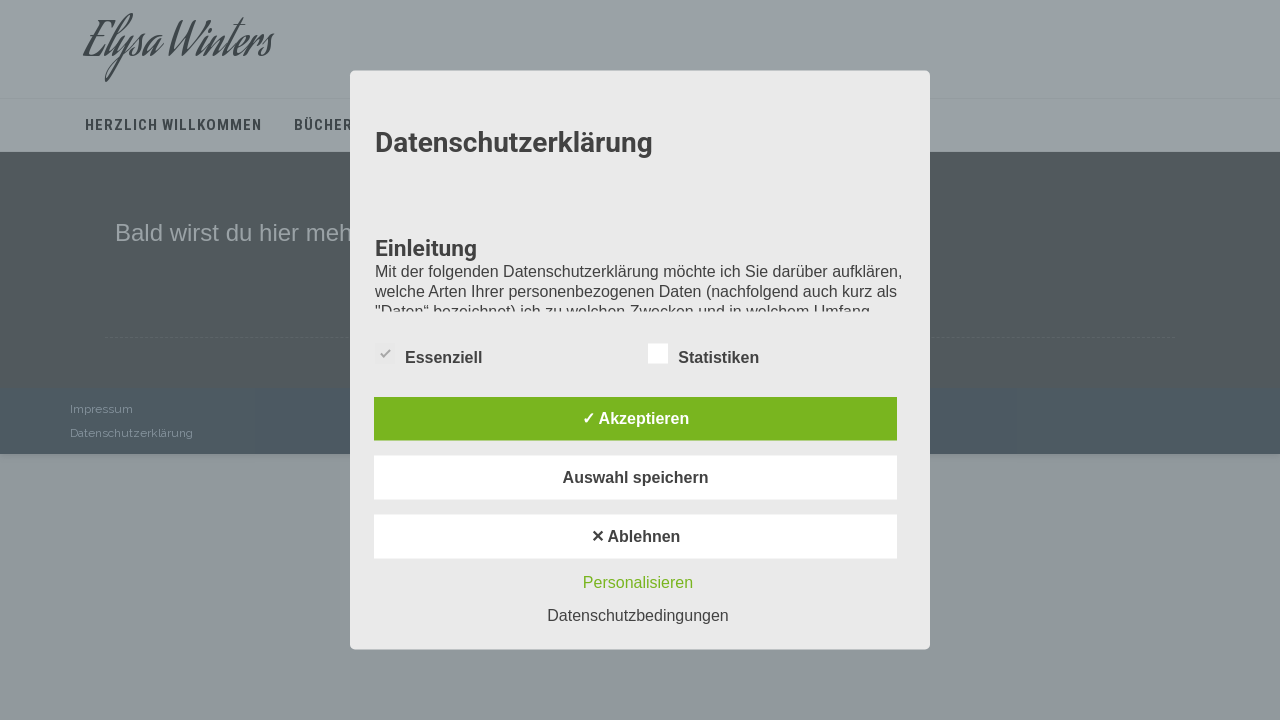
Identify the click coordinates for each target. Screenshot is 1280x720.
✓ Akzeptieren (636, 418)
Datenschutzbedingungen (637, 615)
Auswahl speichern (636, 477)
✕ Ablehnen (636, 536)
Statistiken (703, 354)
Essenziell (428, 354)
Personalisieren (638, 582)
